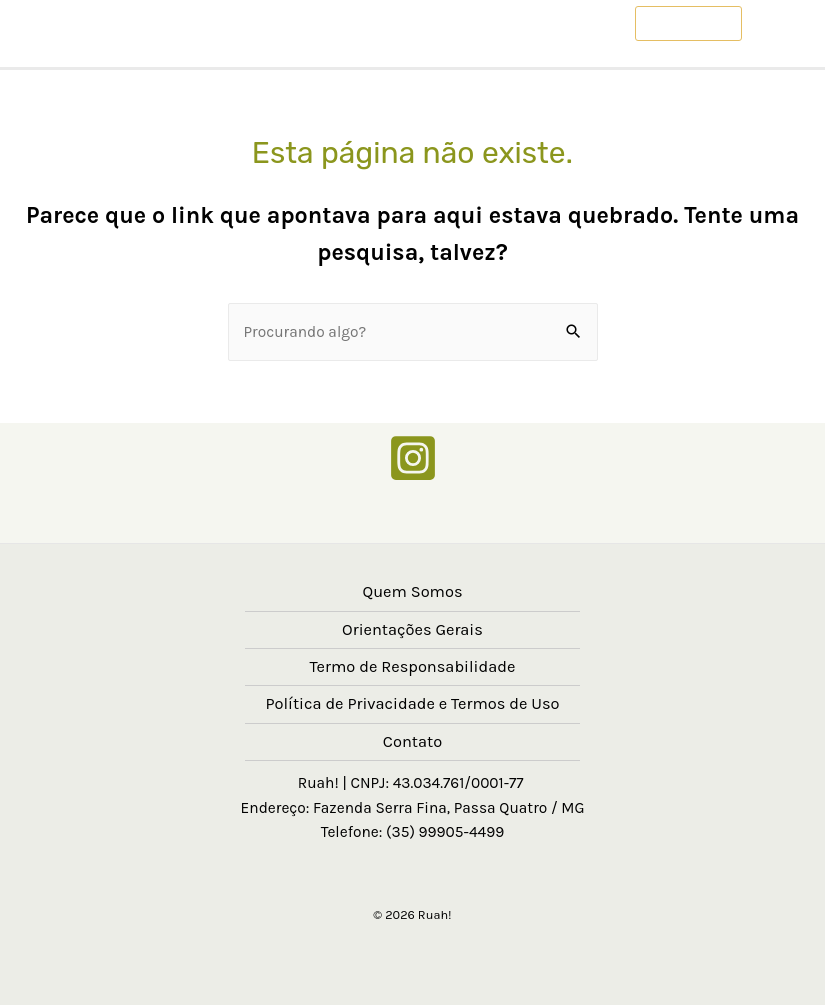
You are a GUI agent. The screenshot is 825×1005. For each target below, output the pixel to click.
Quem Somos (412, 591)
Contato (412, 741)
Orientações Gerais (412, 629)
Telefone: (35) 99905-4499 (412, 832)
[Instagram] (413, 458)
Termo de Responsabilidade (413, 666)
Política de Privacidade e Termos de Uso (412, 703)
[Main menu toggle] (783, 23)
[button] (688, 23)
